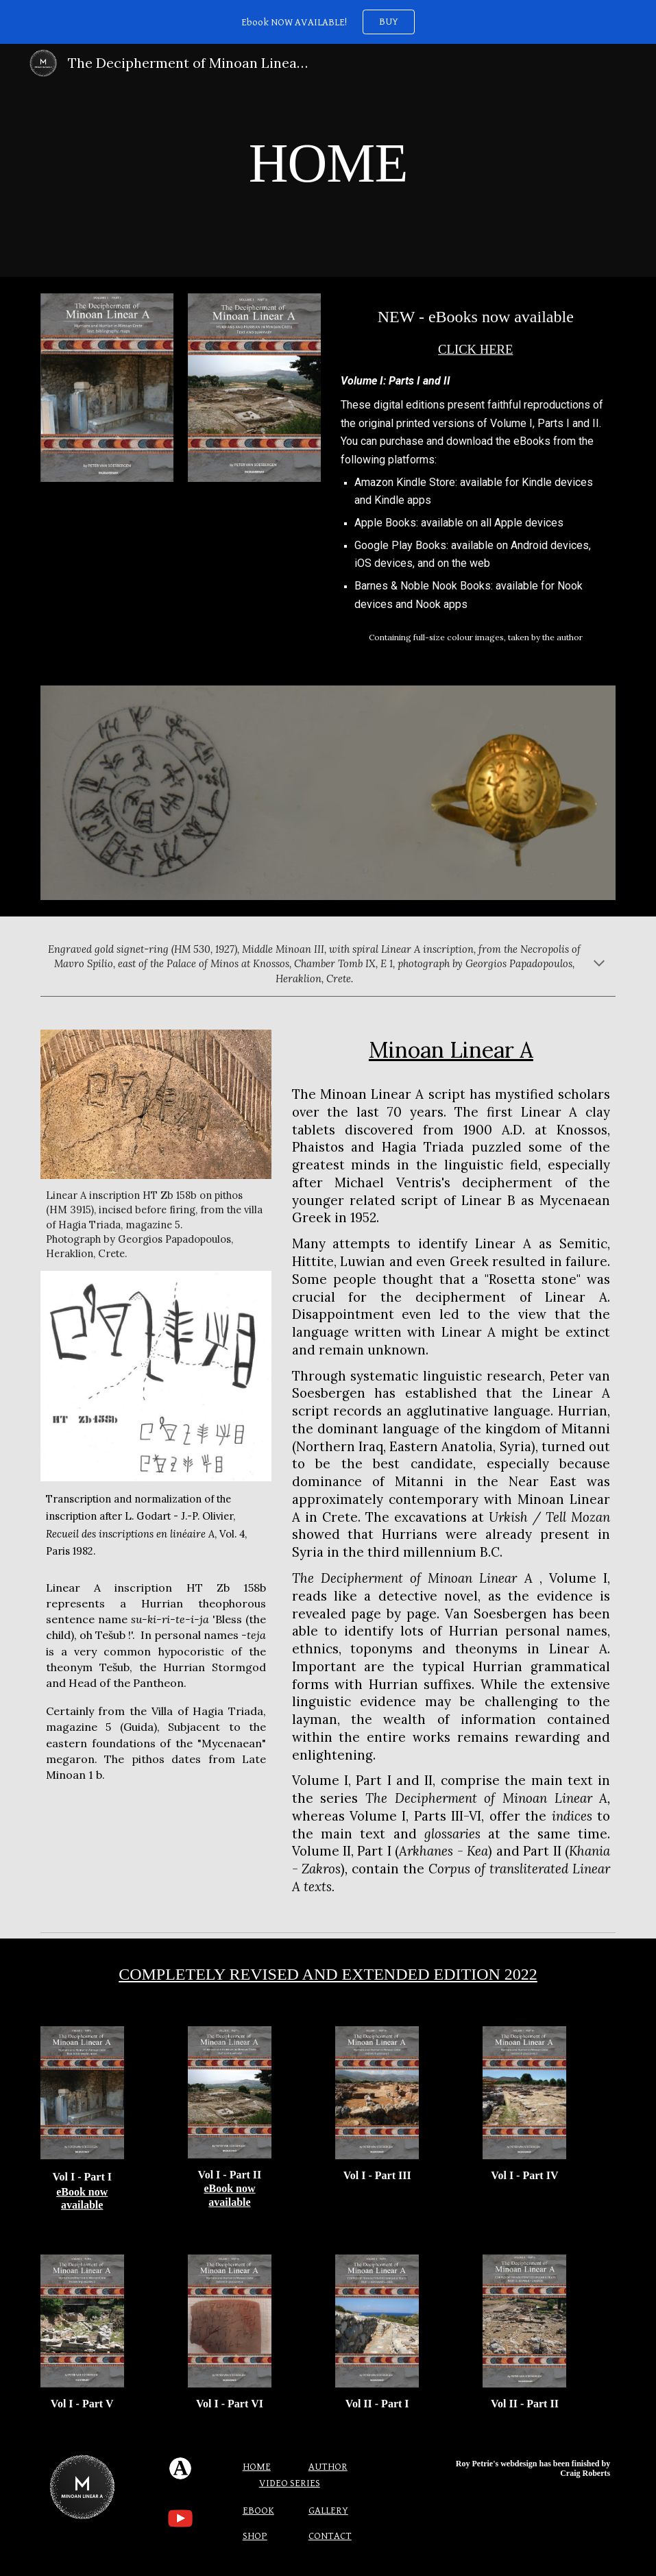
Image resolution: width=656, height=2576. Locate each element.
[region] (328, 22)
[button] (599, 964)
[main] (328, 160)
